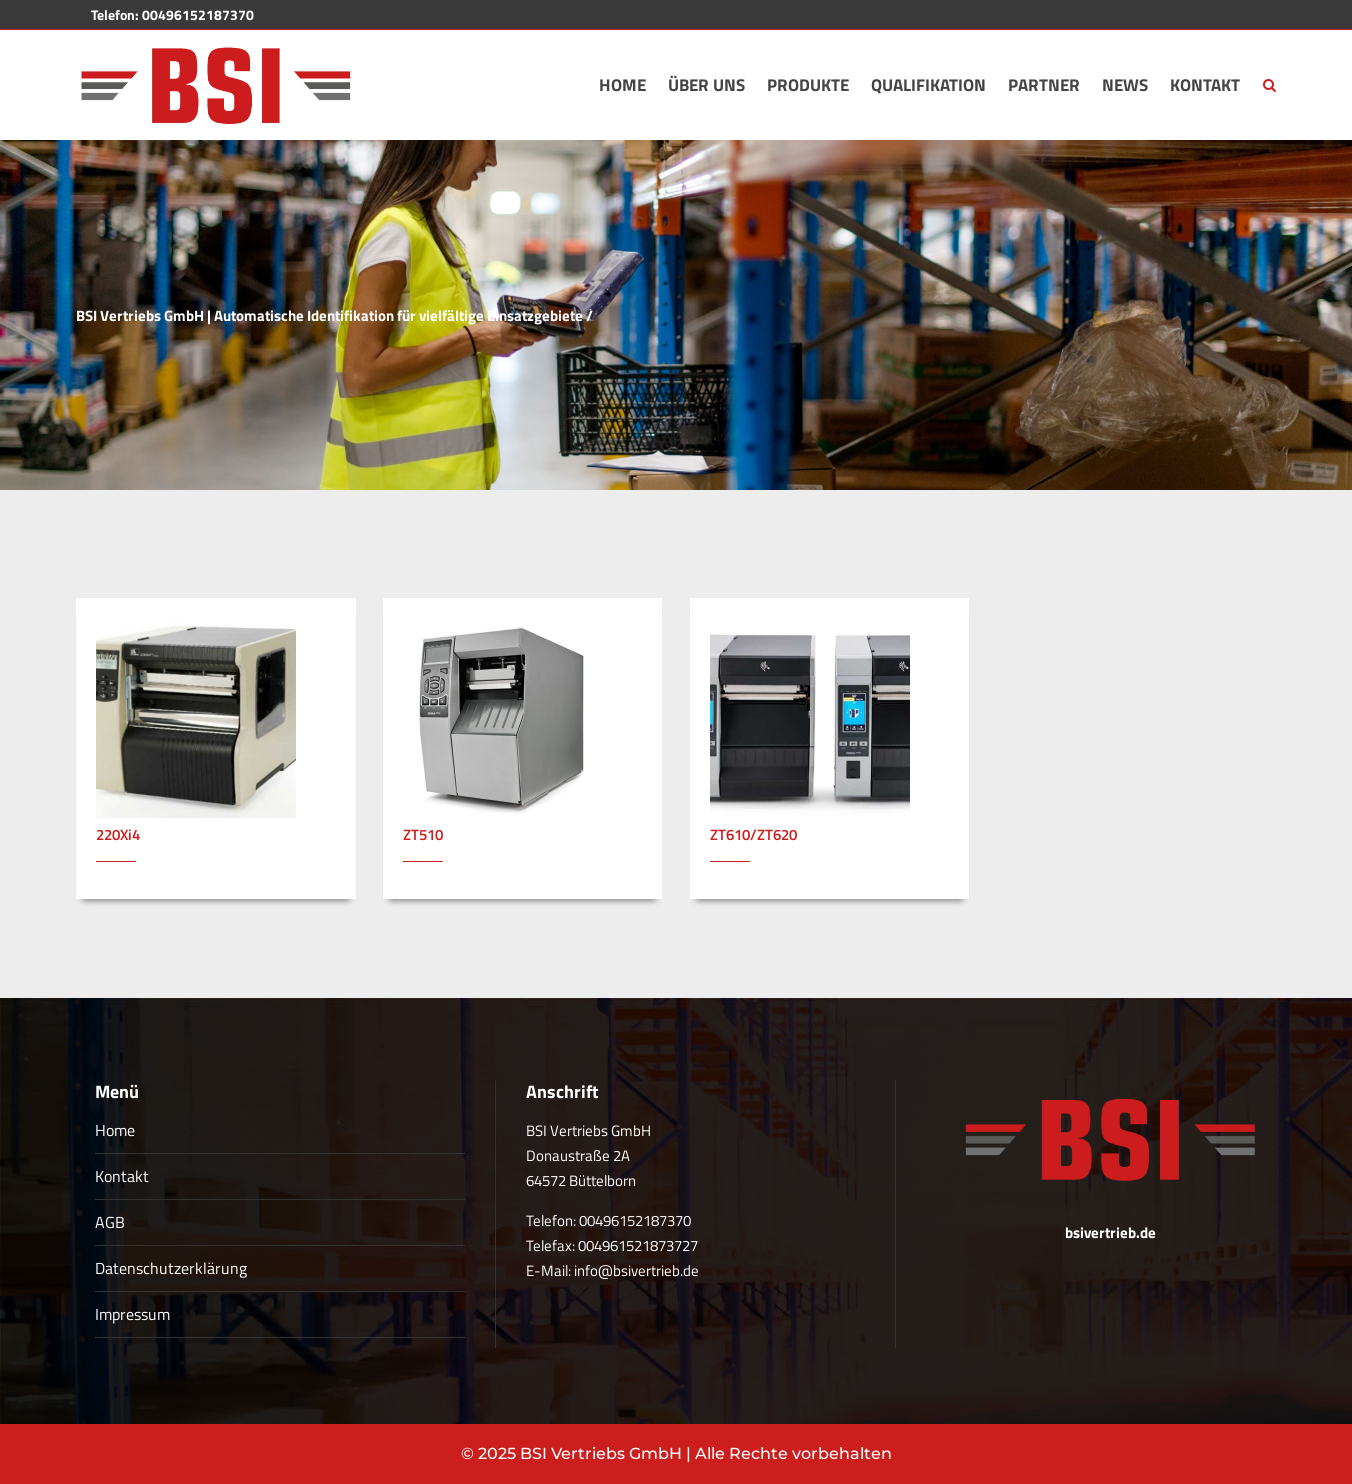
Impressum (132, 1314)
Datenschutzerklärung (171, 1268)
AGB (110, 1222)
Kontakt (122, 1176)
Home (115, 1130)
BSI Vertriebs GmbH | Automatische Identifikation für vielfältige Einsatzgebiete (329, 315)
